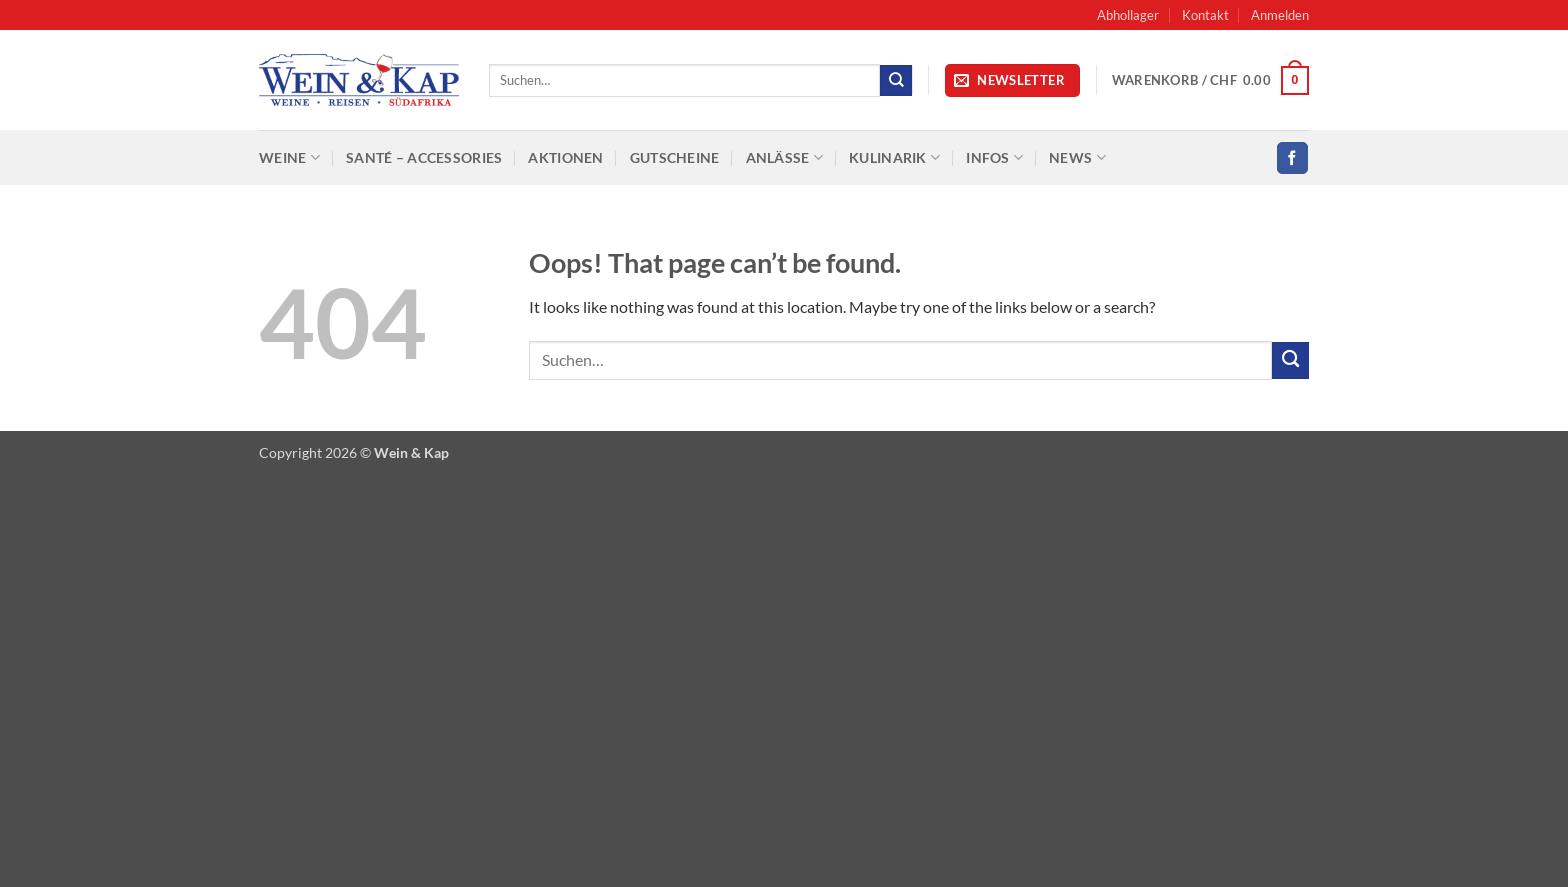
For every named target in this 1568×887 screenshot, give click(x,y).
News (1077, 157)
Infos (994, 157)
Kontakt (1205, 15)
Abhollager (1128, 15)
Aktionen (565, 157)
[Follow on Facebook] (1292, 157)
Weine (289, 157)
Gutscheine (675, 157)
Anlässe (785, 157)
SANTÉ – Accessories (424, 157)
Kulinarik (894, 157)
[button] (1280, 15)
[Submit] (896, 80)
